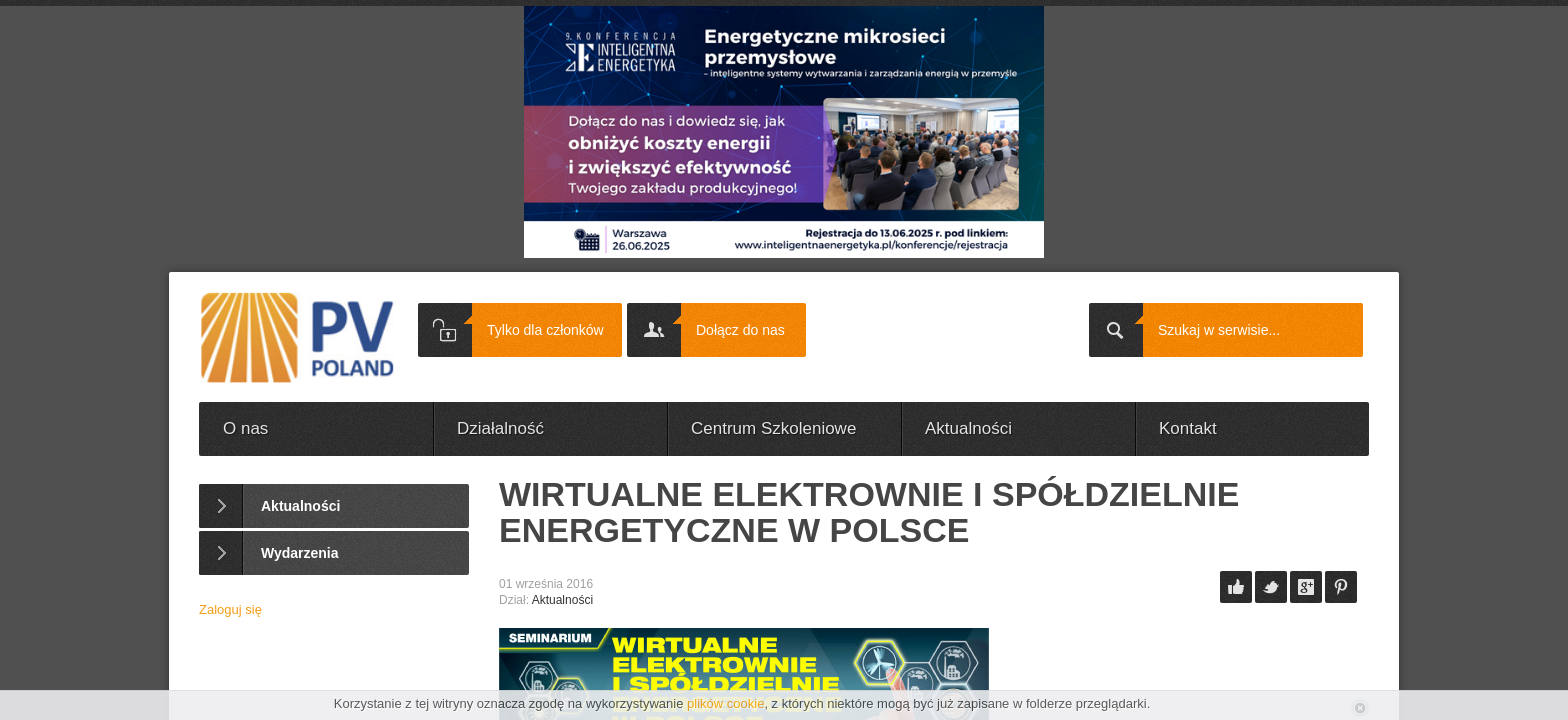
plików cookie (725, 703)
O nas (245, 428)
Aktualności (968, 428)
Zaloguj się (230, 609)
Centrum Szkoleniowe (773, 428)
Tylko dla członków (545, 330)
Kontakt (1188, 428)
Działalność (500, 428)
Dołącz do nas (740, 330)
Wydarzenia (300, 553)
